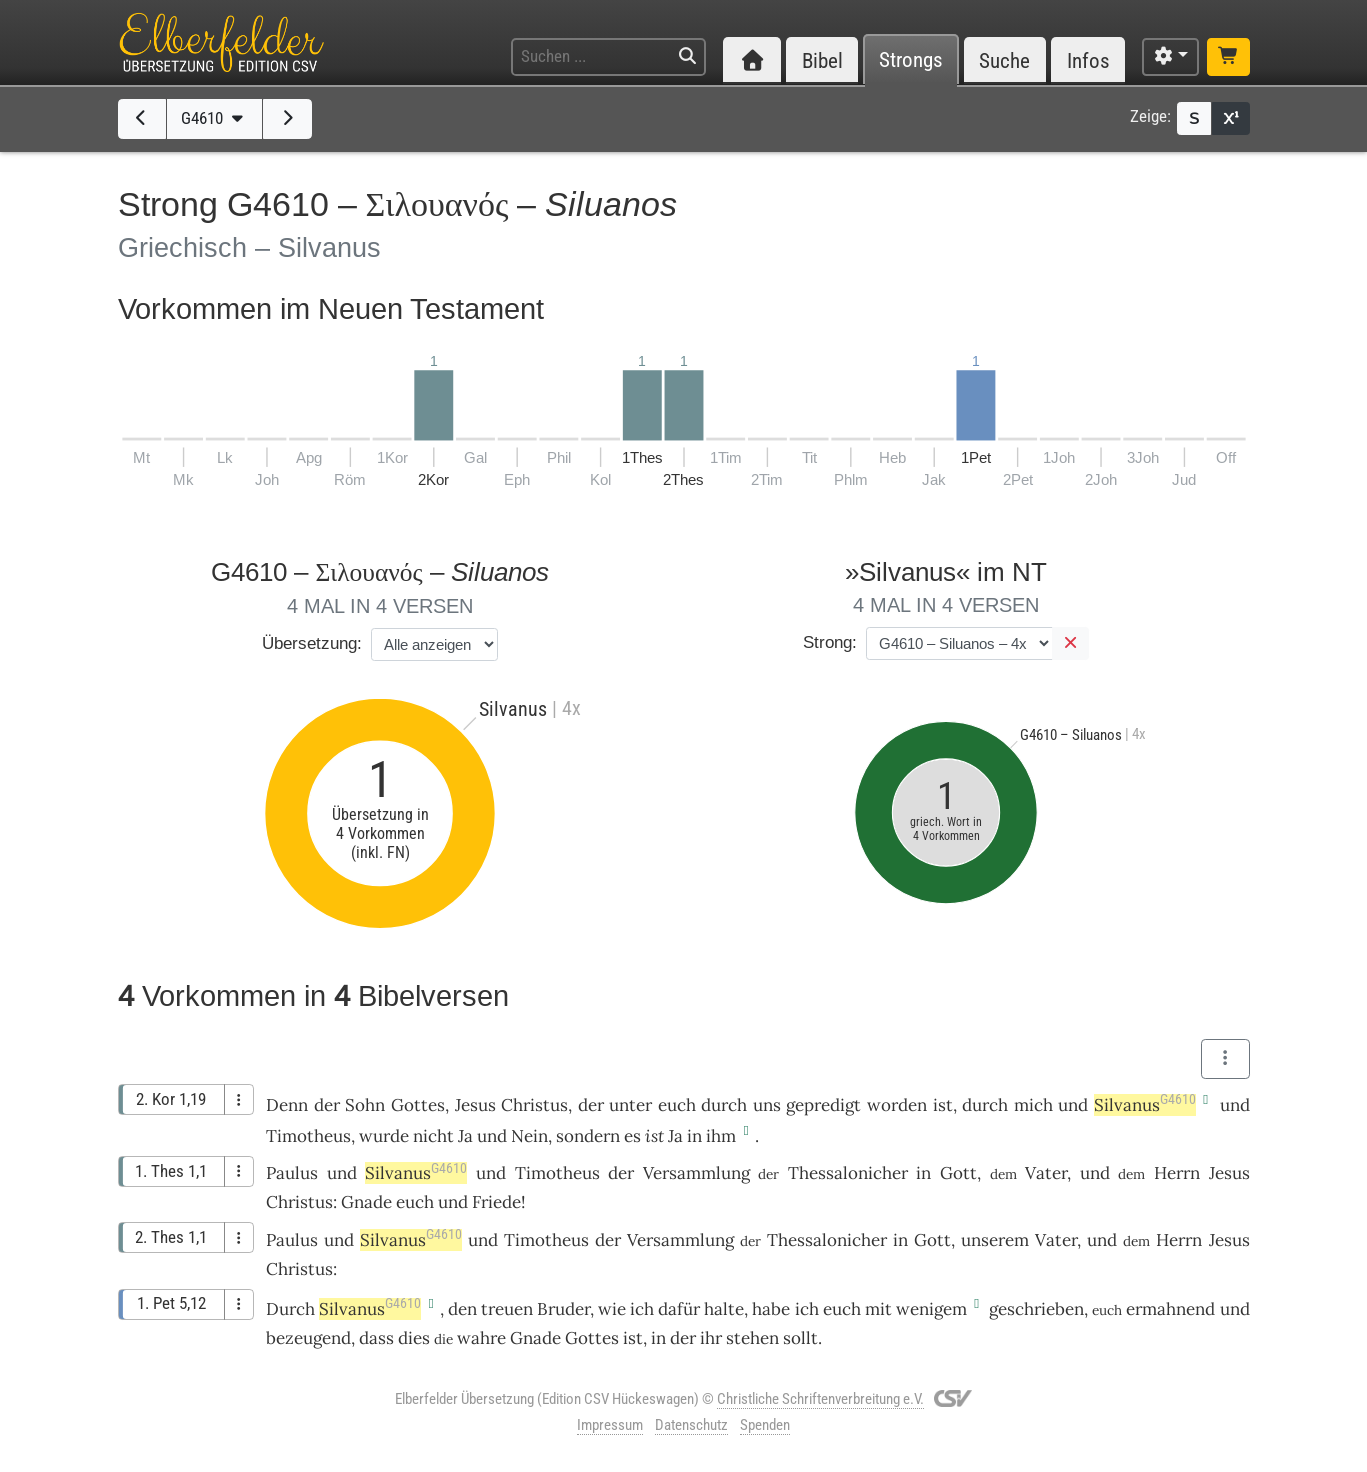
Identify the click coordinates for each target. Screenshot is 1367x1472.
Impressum (610, 1425)
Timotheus (308, 1136)
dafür (679, 1309)
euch (677, 1105)
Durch (290, 1309)
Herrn (1177, 1173)
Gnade (366, 1202)
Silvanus (1145, 1105)
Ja (465, 1136)
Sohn (365, 1105)
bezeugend (308, 1338)
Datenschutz (691, 1425)
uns (767, 1105)
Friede (496, 1202)
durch (724, 1105)
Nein (529, 1136)
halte (724, 1309)
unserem (995, 1240)
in (694, 1136)
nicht (433, 1136)
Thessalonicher (848, 1173)
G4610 (214, 118)
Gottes (418, 1105)
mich (1033, 1105)
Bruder (563, 1309)
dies (414, 1338)
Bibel (822, 60)
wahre (481, 1338)
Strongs (911, 60)
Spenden (765, 1425)
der (327, 1105)
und (1073, 1105)
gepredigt (823, 1105)
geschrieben (1036, 1309)
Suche (1004, 60)
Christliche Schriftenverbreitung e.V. (820, 1399)
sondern (588, 1136)
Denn (287, 1105)
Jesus (475, 1105)
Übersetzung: (312, 643)
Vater (1046, 1173)
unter (630, 1105)
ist (654, 1136)
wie (612, 1309)
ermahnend (1170, 1309)
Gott (958, 1173)
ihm (721, 1136)
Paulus (292, 1173)
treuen (507, 1309)
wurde (384, 1136)
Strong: (830, 642)
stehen (752, 1338)
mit (878, 1309)
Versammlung (696, 1173)
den (462, 1309)
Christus (534, 1105)
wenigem (931, 1309)
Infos (1088, 60)
